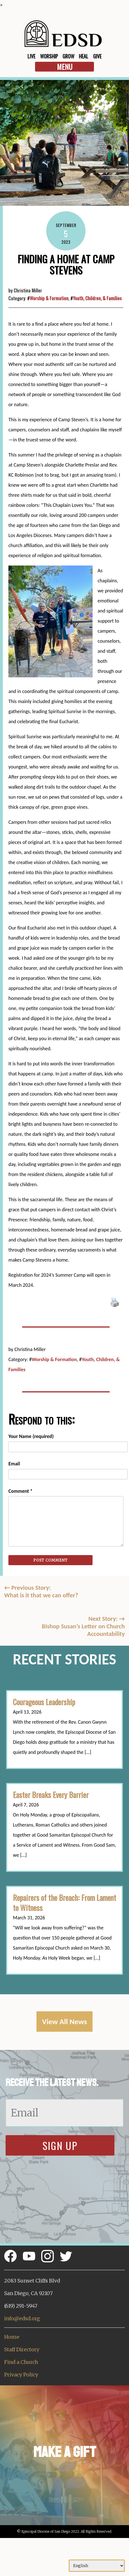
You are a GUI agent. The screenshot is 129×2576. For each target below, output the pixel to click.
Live (31, 56)
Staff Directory (21, 2349)
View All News (64, 2021)
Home (11, 2337)
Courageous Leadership (44, 1701)
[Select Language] (97, 2566)
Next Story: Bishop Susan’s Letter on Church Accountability (83, 1626)
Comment (20, 1491)
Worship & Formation (49, 298)
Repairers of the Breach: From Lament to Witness (64, 1902)
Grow (68, 56)
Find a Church (21, 2362)
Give (97, 56)
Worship (49, 56)
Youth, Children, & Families (97, 298)
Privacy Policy (21, 2374)
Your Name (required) (31, 1436)
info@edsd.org (22, 2318)
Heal (83, 56)
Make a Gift (64, 2452)
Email (14, 1464)
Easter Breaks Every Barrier (51, 1794)
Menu (64, 66)
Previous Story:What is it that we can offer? (41, 1591)
